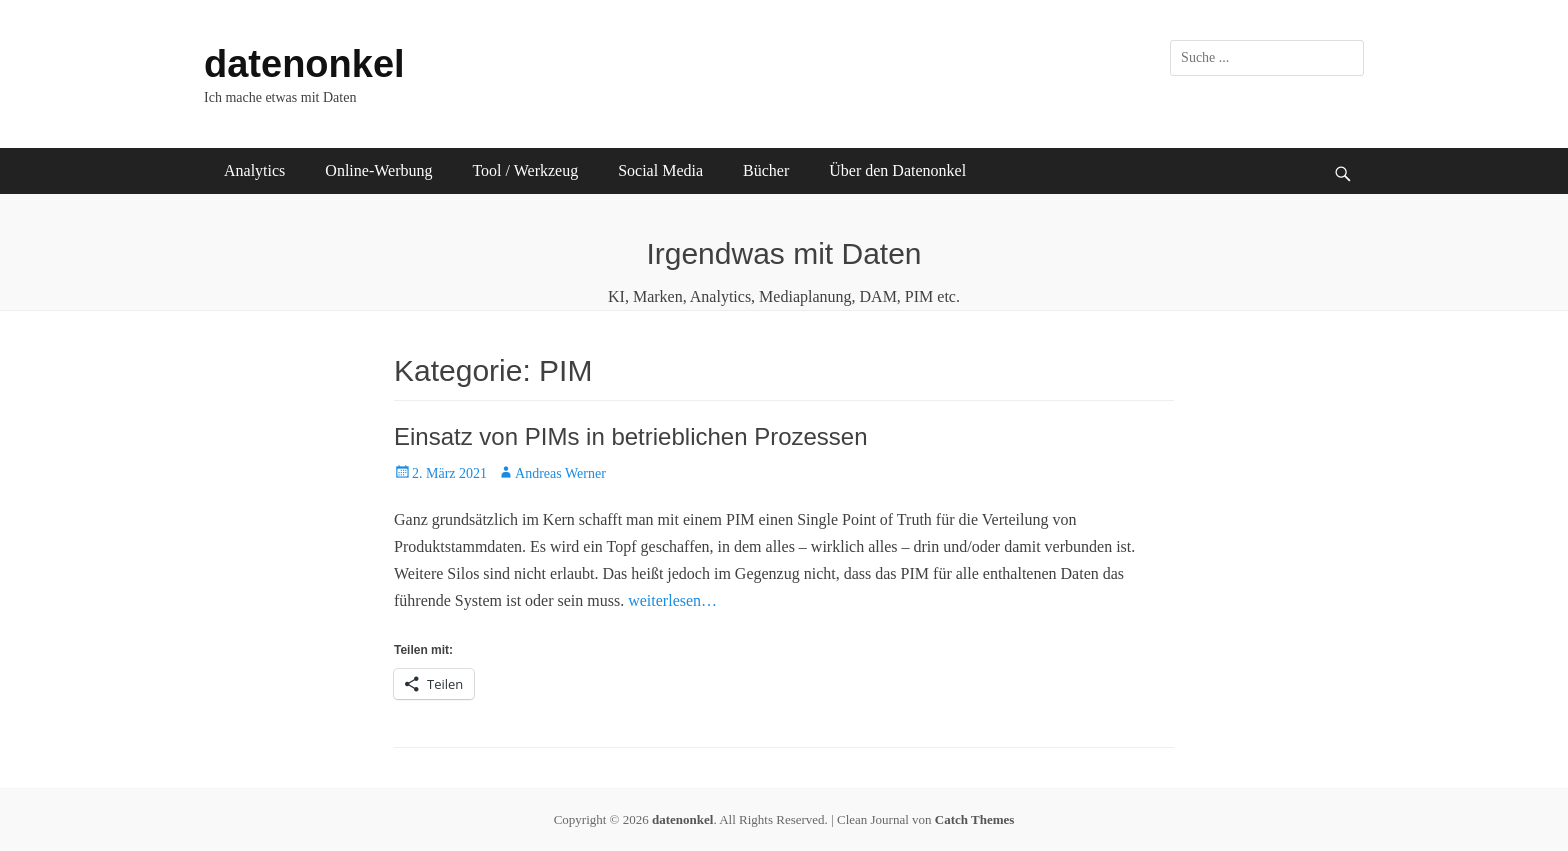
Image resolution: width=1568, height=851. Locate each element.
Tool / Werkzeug (525, 170)
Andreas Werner (560, 473)
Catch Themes (975, 819)
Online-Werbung (378, 170)
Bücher (766, 170)
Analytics (254, 170)
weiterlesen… (672, 600)
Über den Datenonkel (897, 170)
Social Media (660, 170)
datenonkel (304, 64)
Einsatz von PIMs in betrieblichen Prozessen (631, 436)
